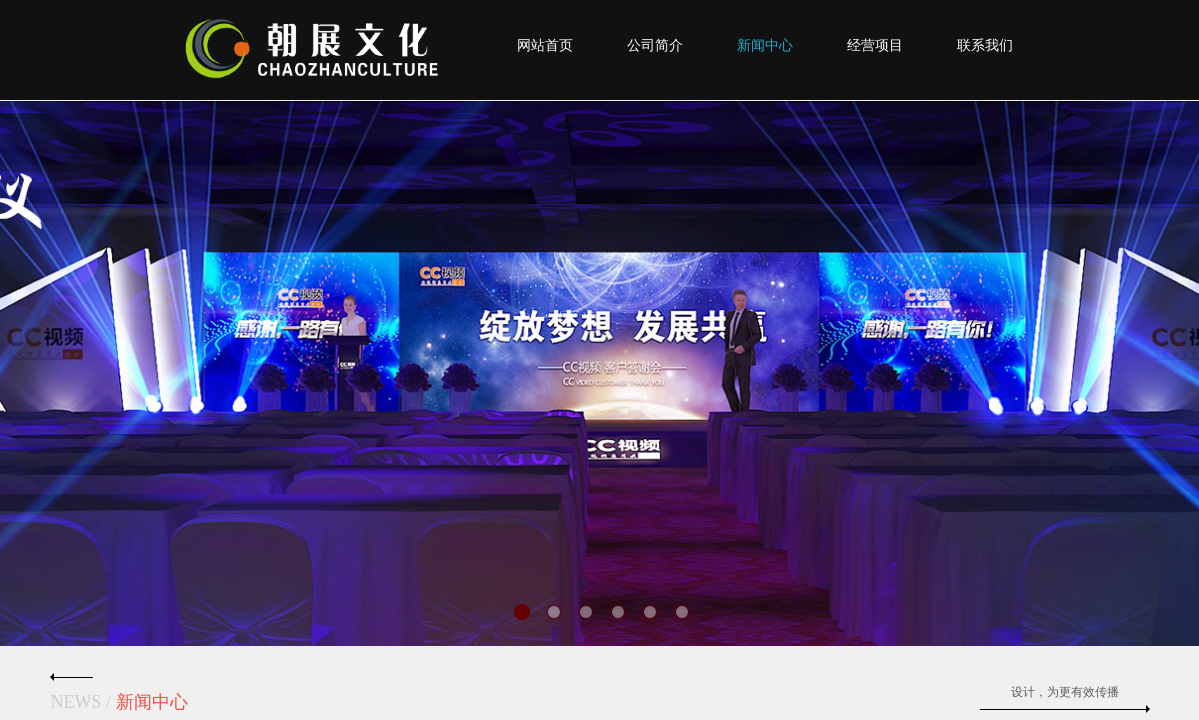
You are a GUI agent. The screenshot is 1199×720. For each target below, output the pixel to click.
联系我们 (985, 45)
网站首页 (545, 45)
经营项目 (875, 45)
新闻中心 (765, 45)
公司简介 (655, 45)
